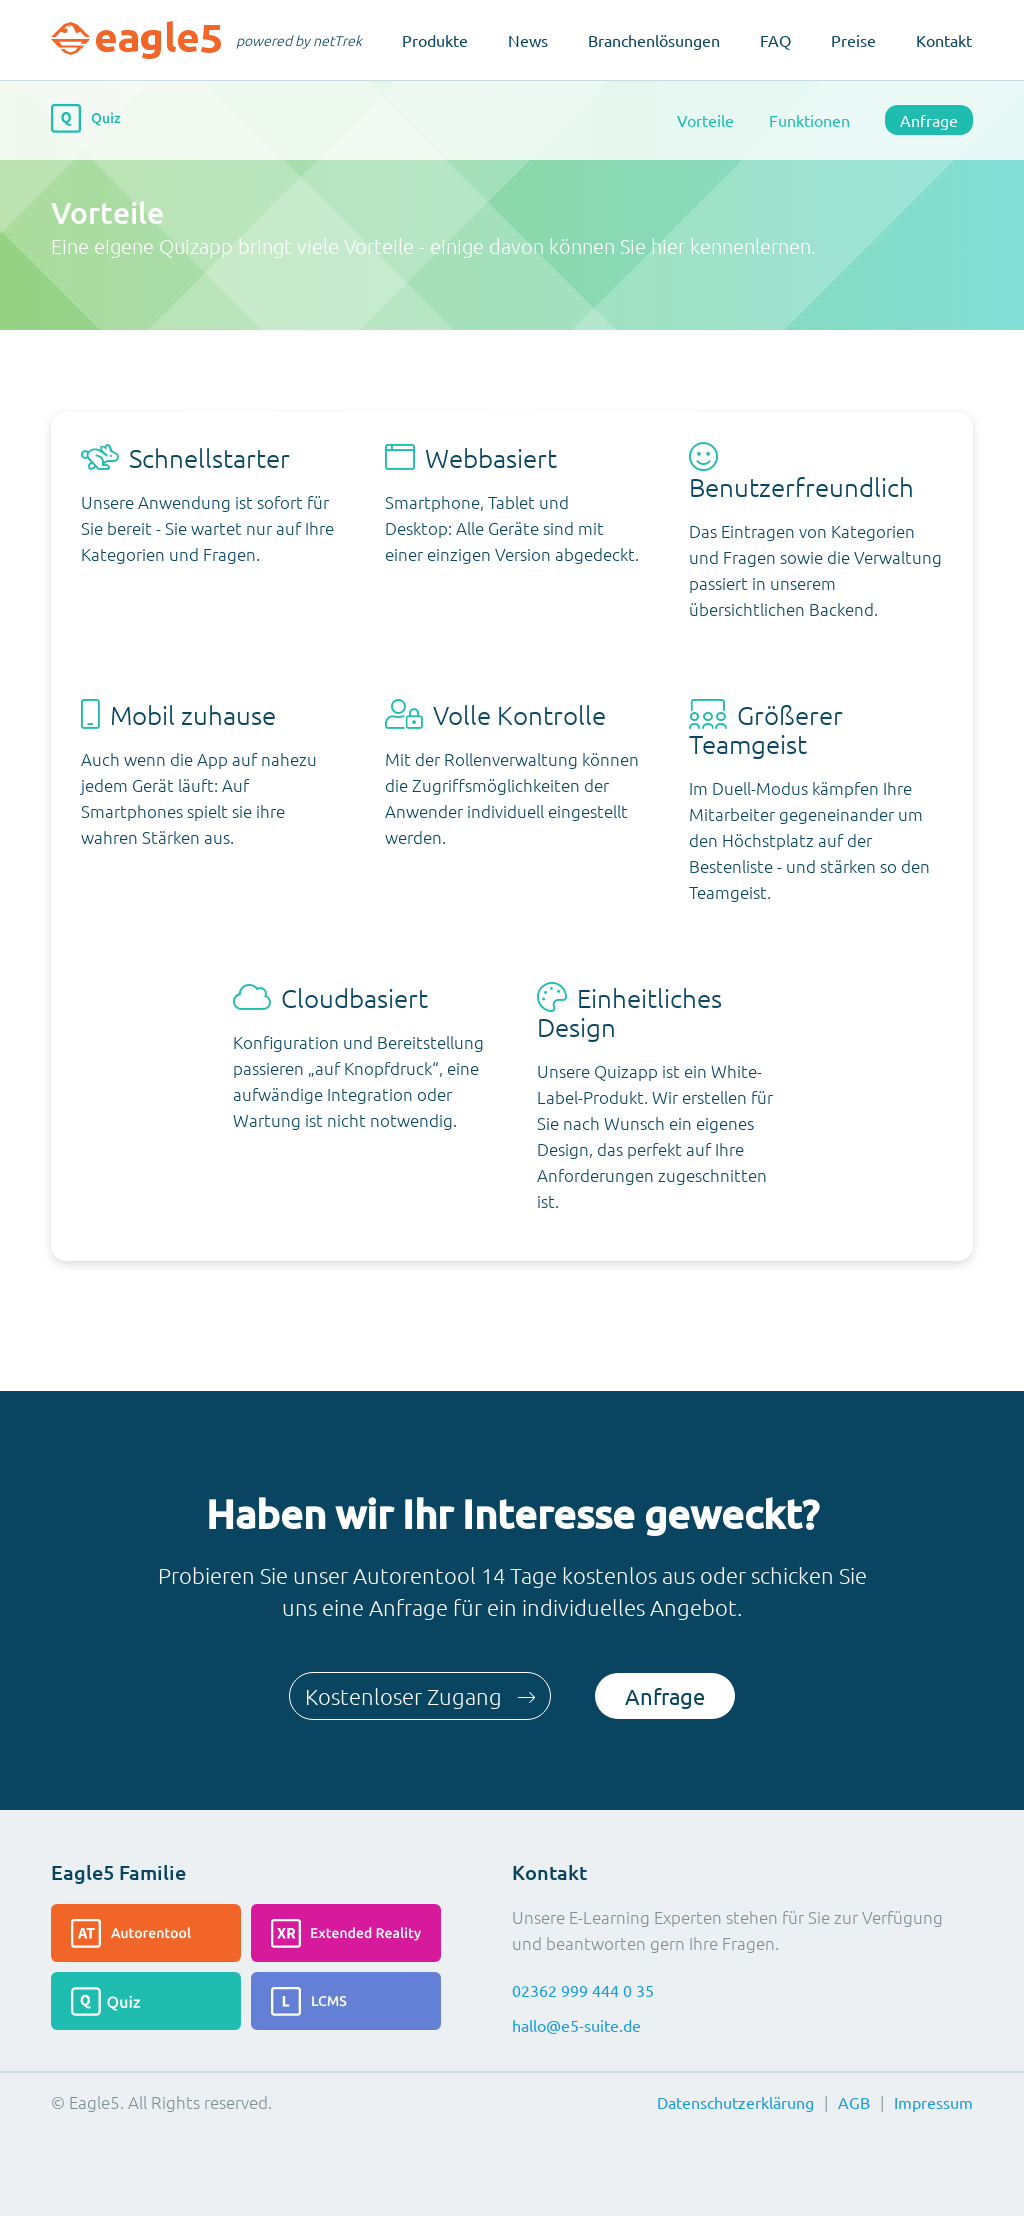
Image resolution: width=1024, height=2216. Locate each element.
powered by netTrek (299, 40)
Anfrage (929, 120)
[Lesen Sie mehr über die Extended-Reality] (346, 1933)
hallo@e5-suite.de (576, 2025)
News (528, 40)
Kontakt (944, 40)
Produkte (435, 40)
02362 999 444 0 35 (583, 1990)
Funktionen (809, 120)
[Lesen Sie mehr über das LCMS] (346, 2001)
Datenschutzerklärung (735, 2102)
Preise (853, 40)
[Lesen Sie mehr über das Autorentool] (146, 1933)
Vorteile (705, 120)
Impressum (933, 2102)
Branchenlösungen (654, 40)
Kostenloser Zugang (417, 1696)
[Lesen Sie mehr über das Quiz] (146, 2001)
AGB (854, 2102)
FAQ (775, 40)
